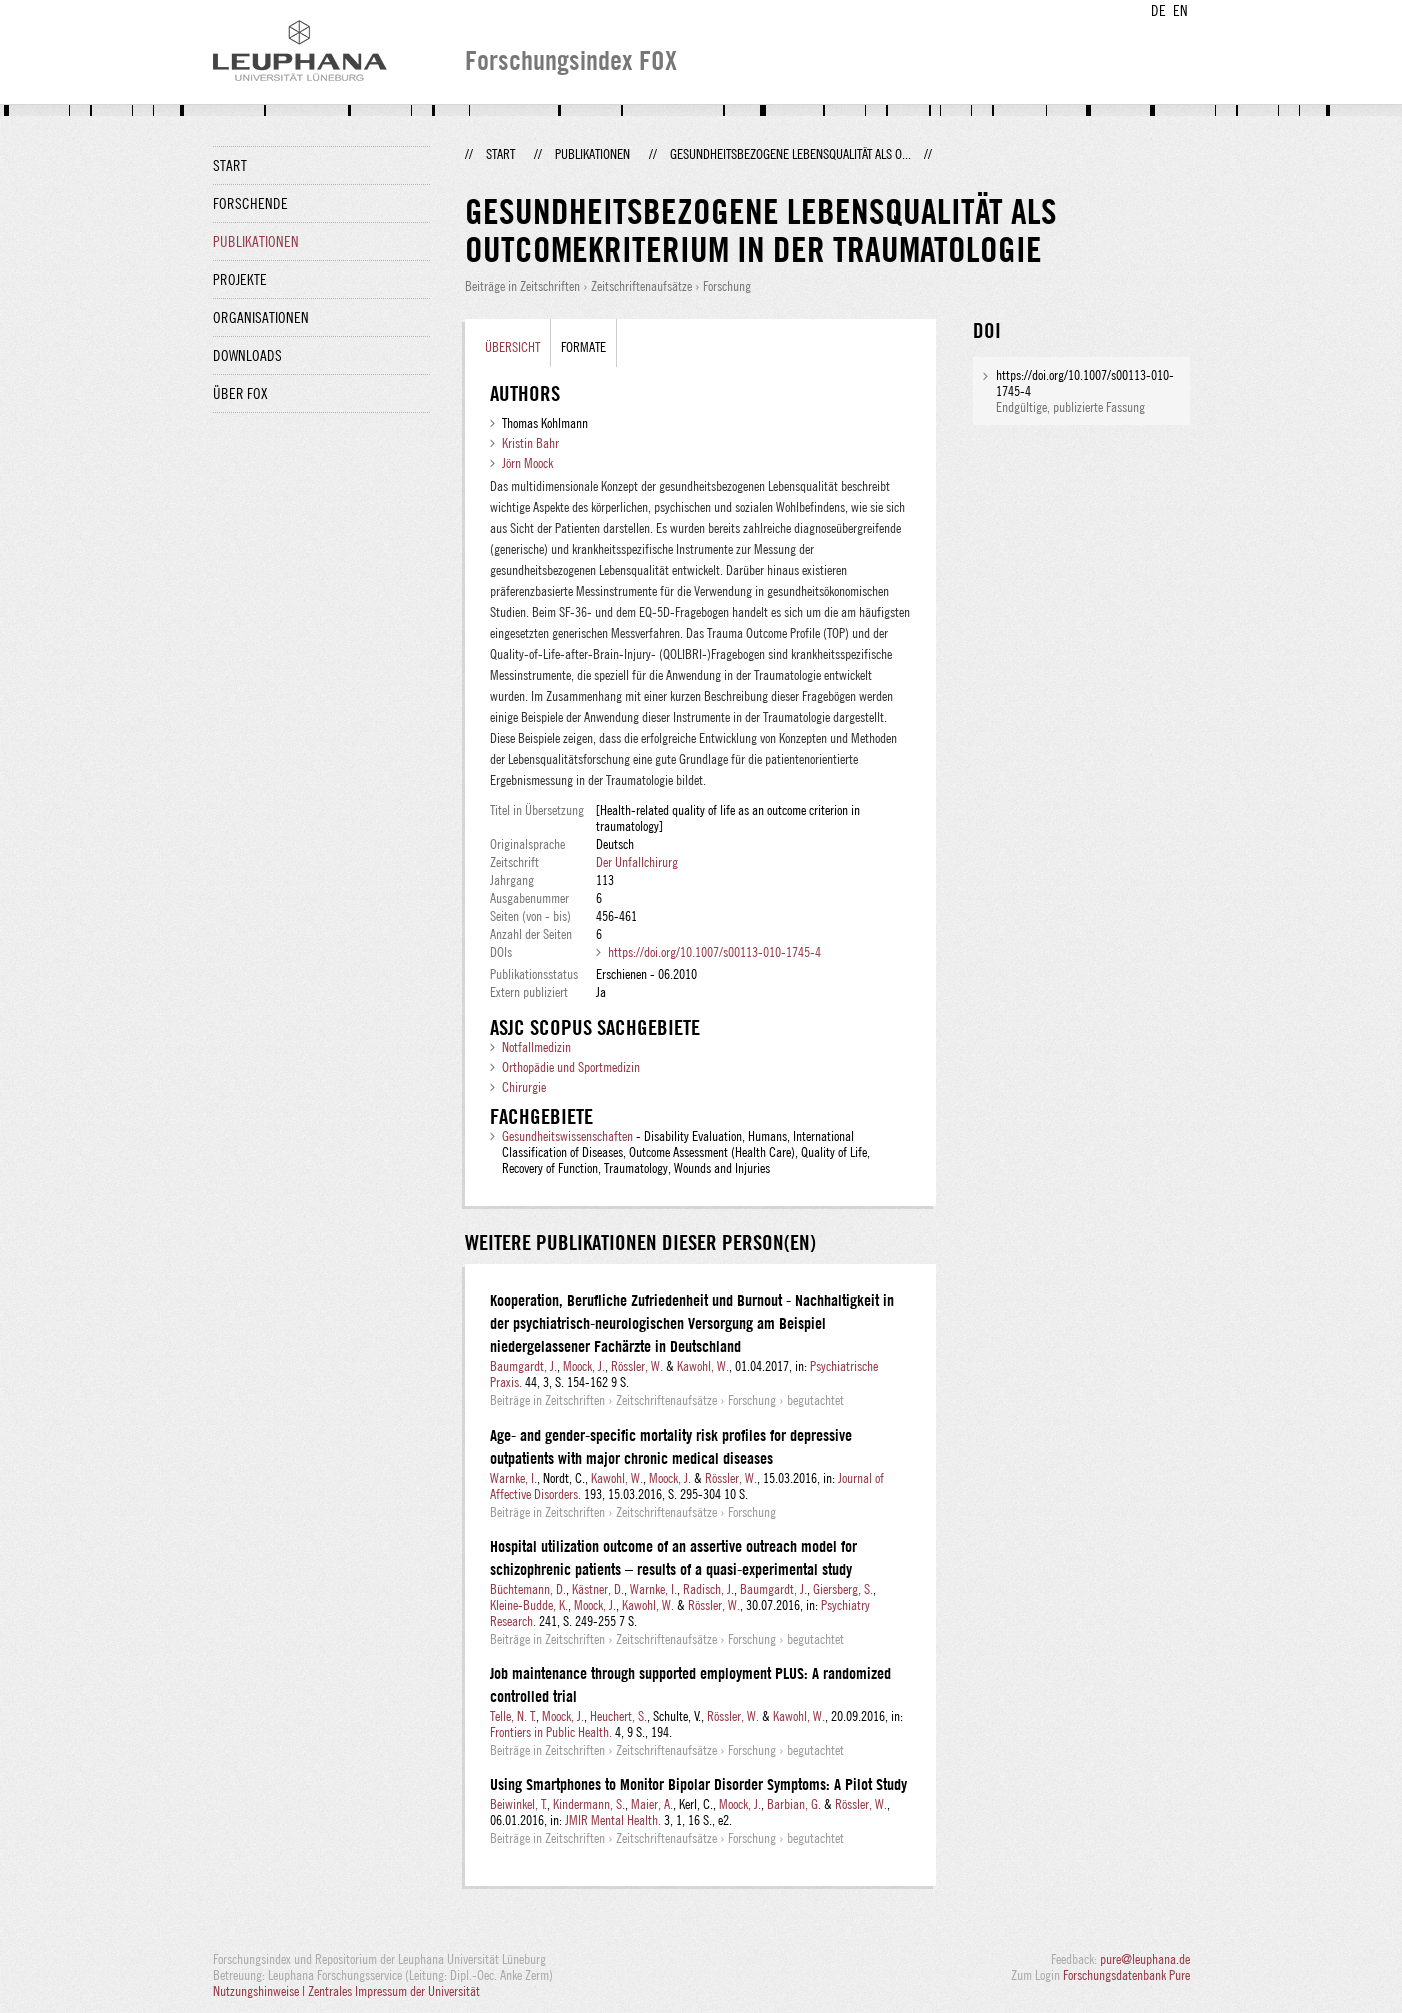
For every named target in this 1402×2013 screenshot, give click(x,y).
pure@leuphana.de (1145, 1959)
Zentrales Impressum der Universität (394, 1991)
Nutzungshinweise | (260, 1991)
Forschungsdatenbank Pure (1126, 1975)
